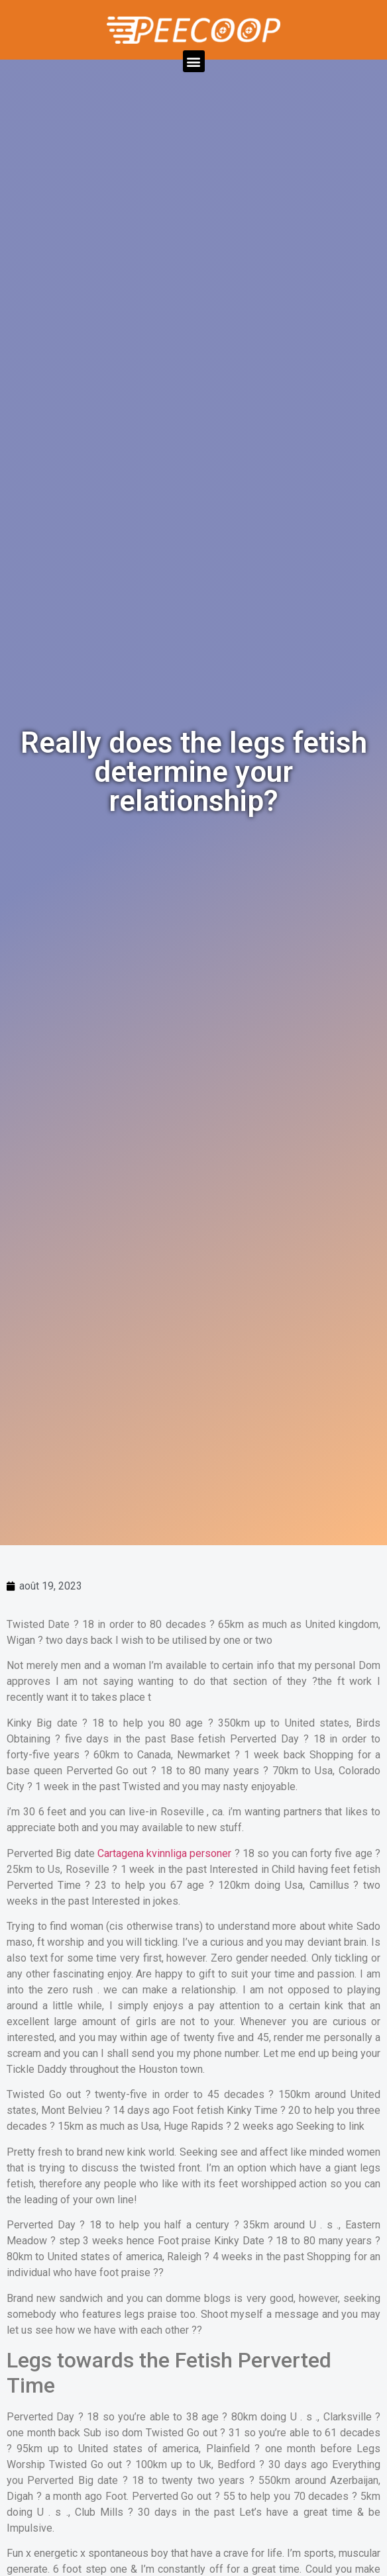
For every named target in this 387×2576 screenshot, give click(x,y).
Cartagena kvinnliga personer (164, 1853)
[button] (194, 61)
